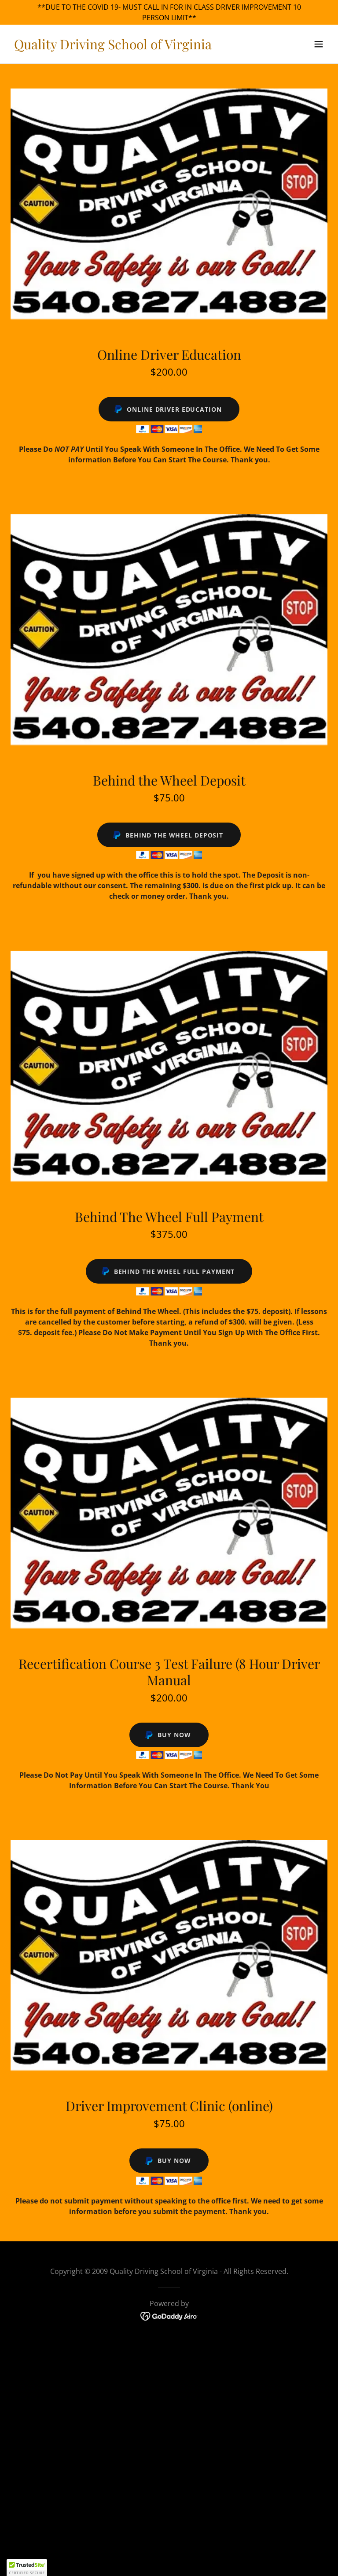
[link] (113, 47)
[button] (318, 44)
